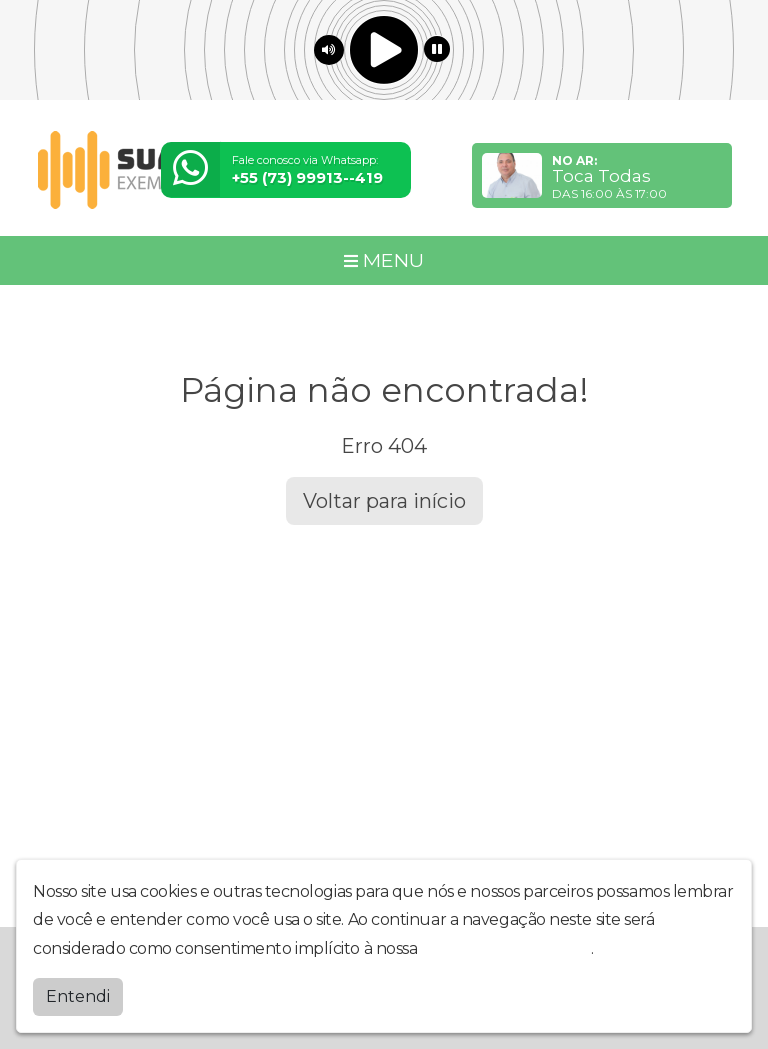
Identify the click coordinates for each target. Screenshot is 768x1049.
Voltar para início (384, 501)
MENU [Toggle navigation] (384, 260)
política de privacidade (506, 948)
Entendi (78, 996)
